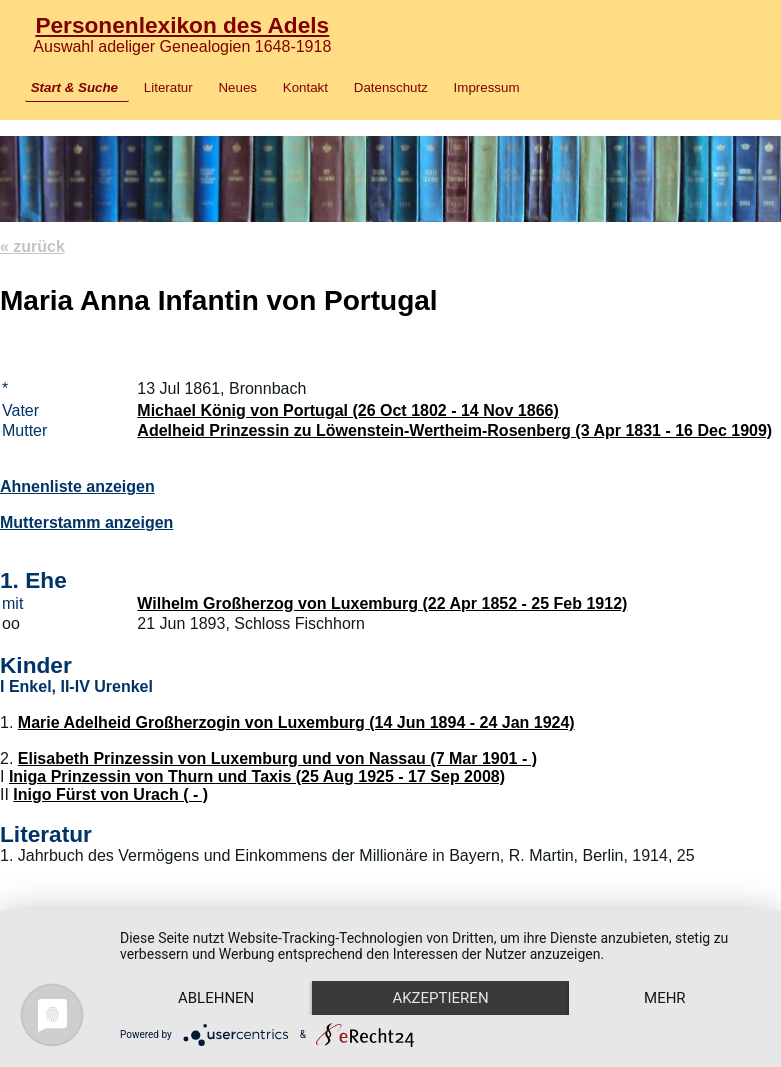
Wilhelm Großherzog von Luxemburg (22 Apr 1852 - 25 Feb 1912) (382, 603)
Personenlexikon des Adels (182, 25)
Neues (237, 87)
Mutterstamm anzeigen (86, 522)
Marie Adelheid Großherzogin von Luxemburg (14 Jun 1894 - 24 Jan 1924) (296, 722)
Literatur (168, 87)
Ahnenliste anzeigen (77, 486)
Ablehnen (216, 998)
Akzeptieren (440, 998)
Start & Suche (74, 87)
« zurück (32, 246)
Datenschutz (391, 87)
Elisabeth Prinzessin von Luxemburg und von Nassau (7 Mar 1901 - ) (277, 758)
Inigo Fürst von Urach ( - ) (110, 794)
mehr (665, 998)
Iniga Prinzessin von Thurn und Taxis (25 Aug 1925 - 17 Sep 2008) (257, 776)
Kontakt (305, 87)
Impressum (487, 87)
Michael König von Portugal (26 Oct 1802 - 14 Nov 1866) (347, 410)
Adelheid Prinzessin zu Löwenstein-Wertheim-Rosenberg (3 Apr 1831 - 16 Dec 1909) (454, 430)
